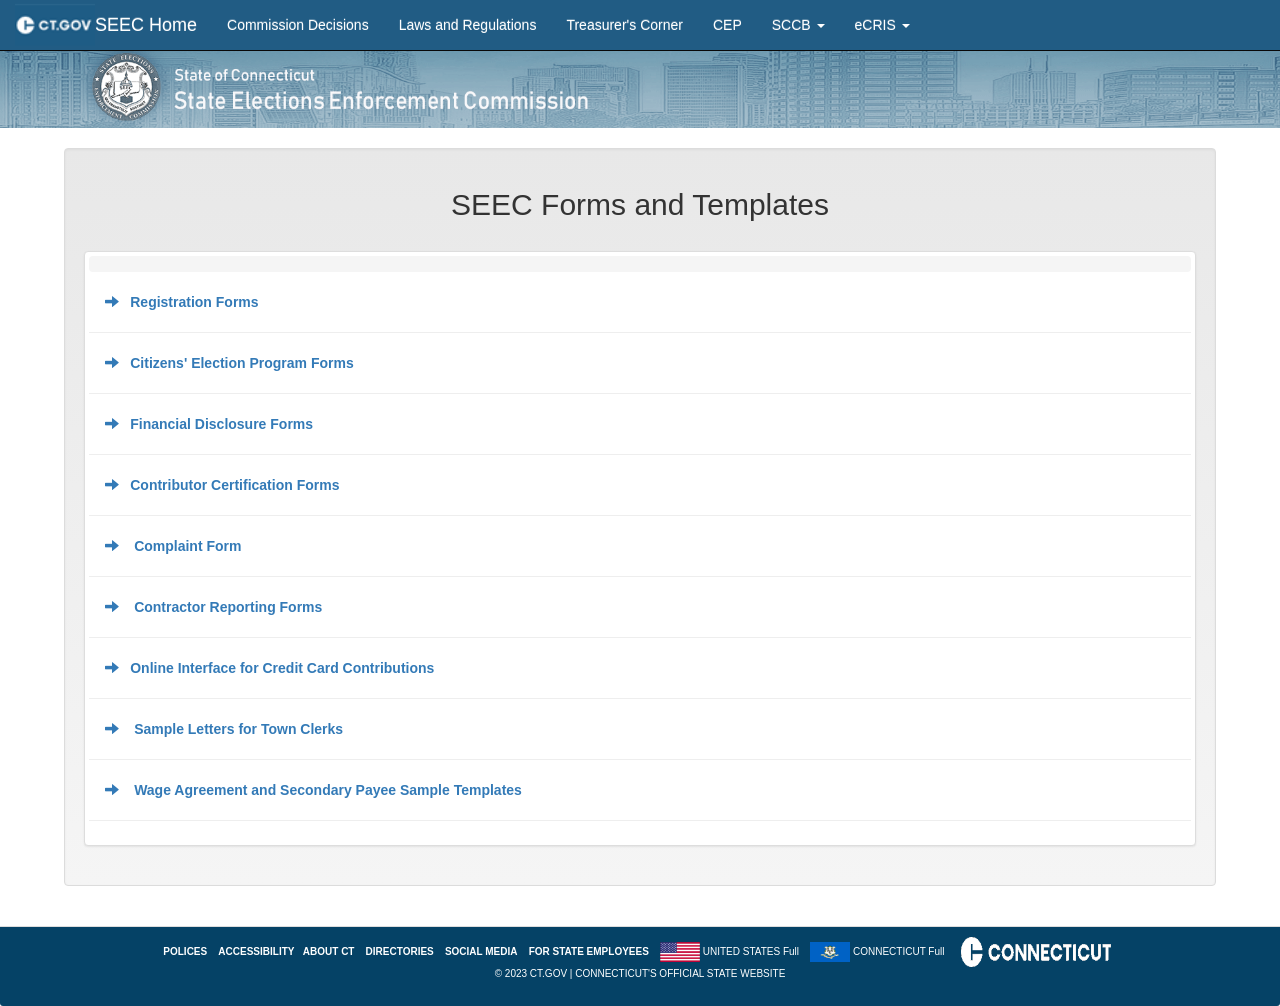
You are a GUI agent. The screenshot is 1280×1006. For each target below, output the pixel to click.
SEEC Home (146, 25)
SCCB (798, 25)
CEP (727, 25)
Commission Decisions (298, 25)
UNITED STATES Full (751, 951)
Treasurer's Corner (624, 25)
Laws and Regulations (468, 25)
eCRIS (882, 25)
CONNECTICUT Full (898, 951)
